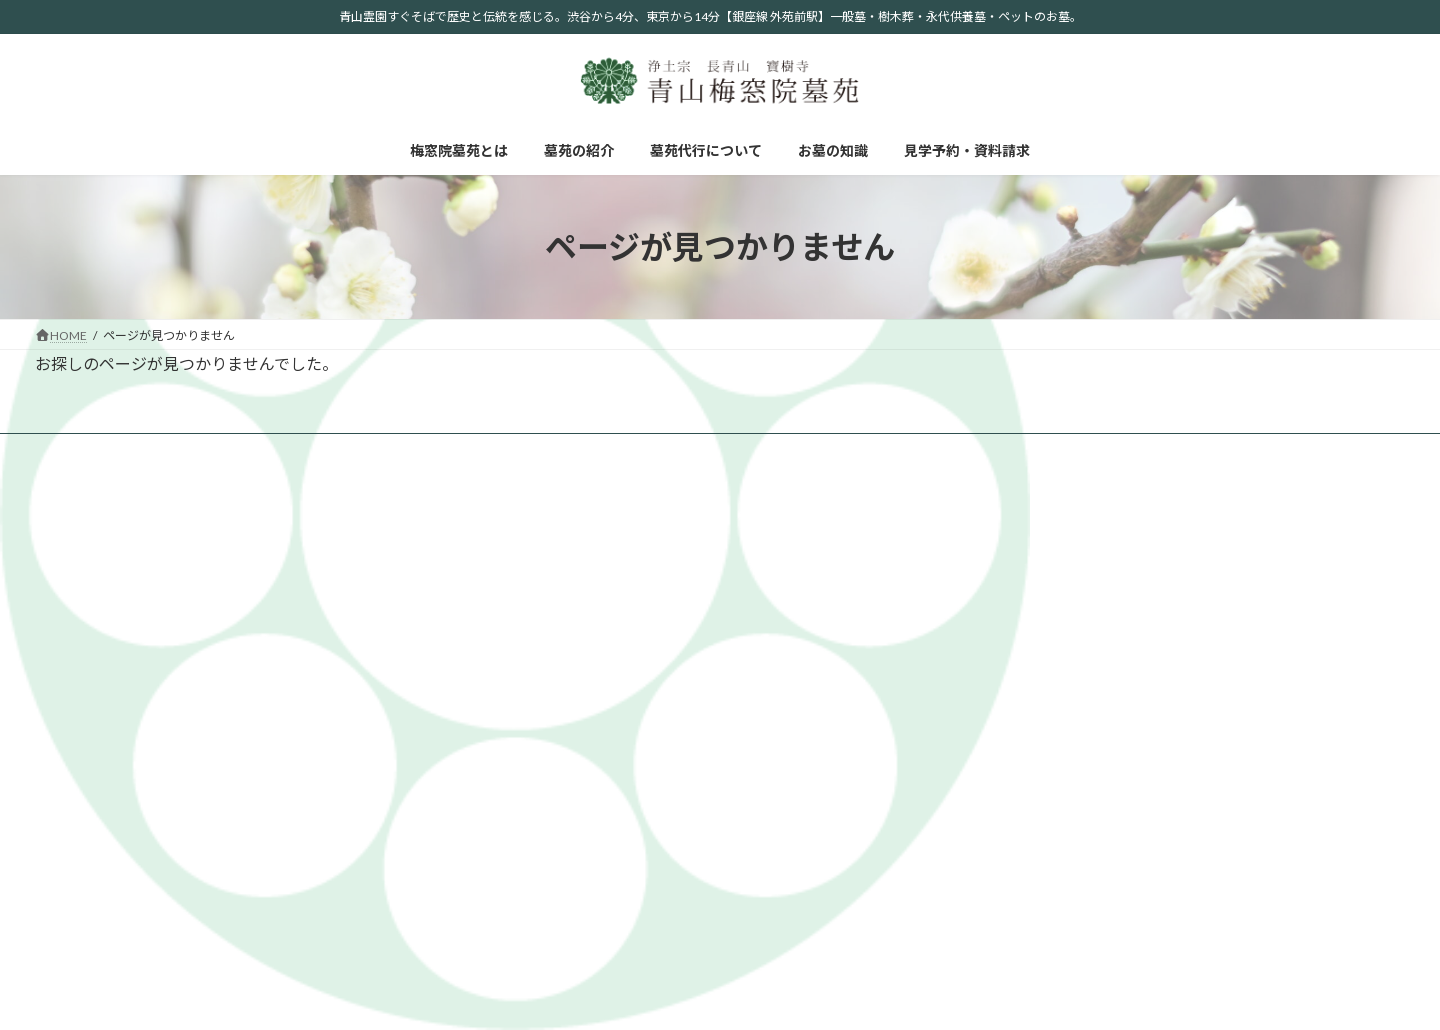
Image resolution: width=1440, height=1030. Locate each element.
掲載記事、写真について (1058, 610)
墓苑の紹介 (207, 451)
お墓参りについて (1040, 827)
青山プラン (1253, 584)
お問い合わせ (1259, 722)
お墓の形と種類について (1058, 801)
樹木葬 (1241, 637)
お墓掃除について (1040, 880)
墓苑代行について (324, 451)
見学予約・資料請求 (564, 451)
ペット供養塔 (1259, 663)
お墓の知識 (441, 451)
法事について (1028, 853)
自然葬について (1034, 774)
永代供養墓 (1253, 610)
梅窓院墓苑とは (96, 451)
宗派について (1028, 748)
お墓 (1235, 558)
